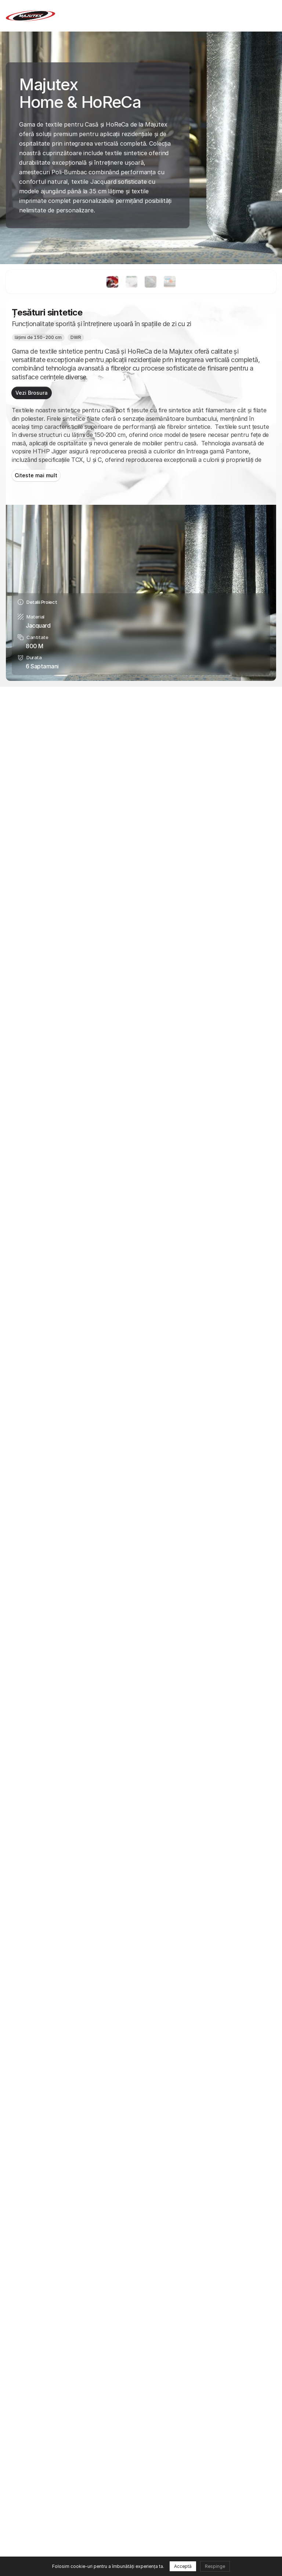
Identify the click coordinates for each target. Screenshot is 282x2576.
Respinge (215, 2566)
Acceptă (183, 2566)
